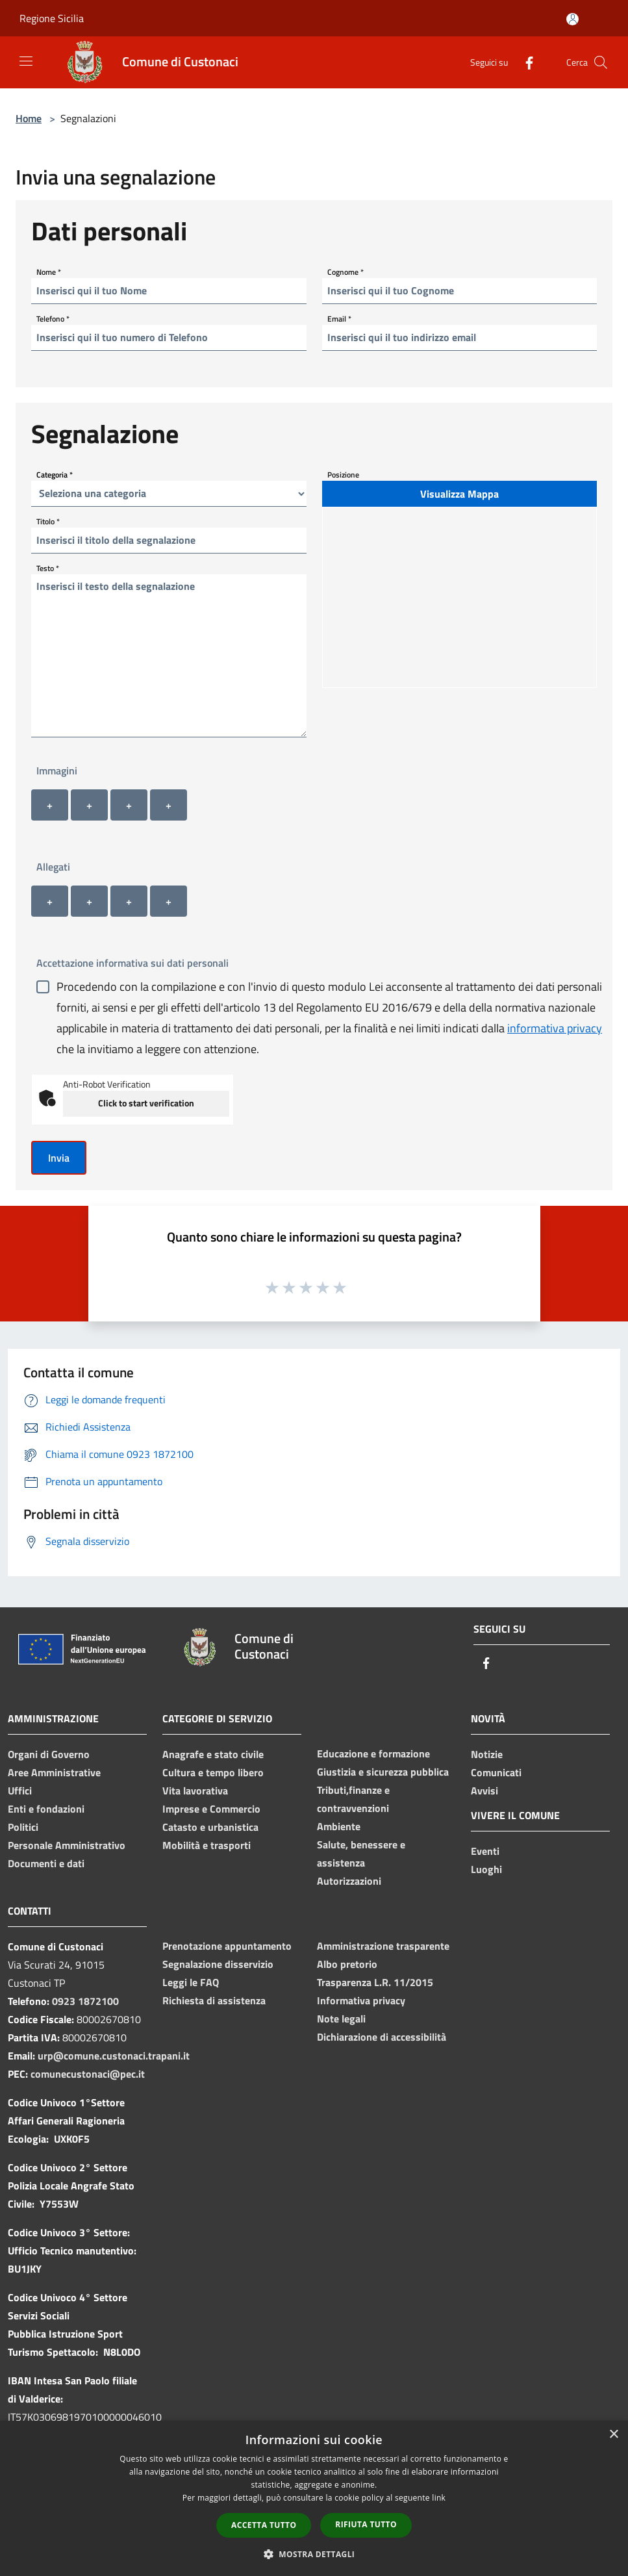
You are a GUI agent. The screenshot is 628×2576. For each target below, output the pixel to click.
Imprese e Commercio (211, 1809)
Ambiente (338, 1826)
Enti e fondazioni (46, 1809)
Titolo (48, 521)
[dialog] (314, 2498)
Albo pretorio (347, 1964)
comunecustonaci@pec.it (88, 2074)
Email (339, 318)
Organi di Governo (49, 1754)
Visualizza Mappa (459, 494)
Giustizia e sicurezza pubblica (383, 1771)
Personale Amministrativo (66, 1845)
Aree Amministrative (54, 1772)
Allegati (53, 866)
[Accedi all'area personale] (572, 19)
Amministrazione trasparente (383, 1946)
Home (29, 118)
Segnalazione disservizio (217, 1964)
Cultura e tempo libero (213, 1772)
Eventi (485, 1851)
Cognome (345, 271)
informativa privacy (554, 1028)
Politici (23, 1827)
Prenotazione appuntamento (227, 1946)
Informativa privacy (361, 2000)
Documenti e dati (46, 1863)
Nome (48, 271)
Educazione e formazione (373, 1753)
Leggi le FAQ (190, 1982)
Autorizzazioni (349, 1881)
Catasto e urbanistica (210, 1827)
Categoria (54, 474)
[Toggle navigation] (26, 61)
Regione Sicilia (51, 18)
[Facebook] (524, 62)
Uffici (20, 1790)
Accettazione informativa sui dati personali (132, 963)
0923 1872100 (85, 2001)
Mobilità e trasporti (206, 1845)
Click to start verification (146, 1103)
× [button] (613, 2435)
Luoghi (486, 1869)
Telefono (52, 318)
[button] (314, 2553)
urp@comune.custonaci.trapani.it (114, 2055)
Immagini (56, 770)
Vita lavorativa (195, 1790)
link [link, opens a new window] (439, 2497)
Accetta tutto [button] (263, 2525)
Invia (58, 1158)
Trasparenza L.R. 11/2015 (375, 1982)
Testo (47, 567)
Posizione (343, 474)
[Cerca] (601, 62)
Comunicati (496, 1772)
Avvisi (484, 1790)
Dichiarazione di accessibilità (381, 2037)
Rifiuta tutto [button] (366, 2524)
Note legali (341, 2018)
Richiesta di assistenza (214, 2000)
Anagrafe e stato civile (213, 1754)
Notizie (487, 1754)
